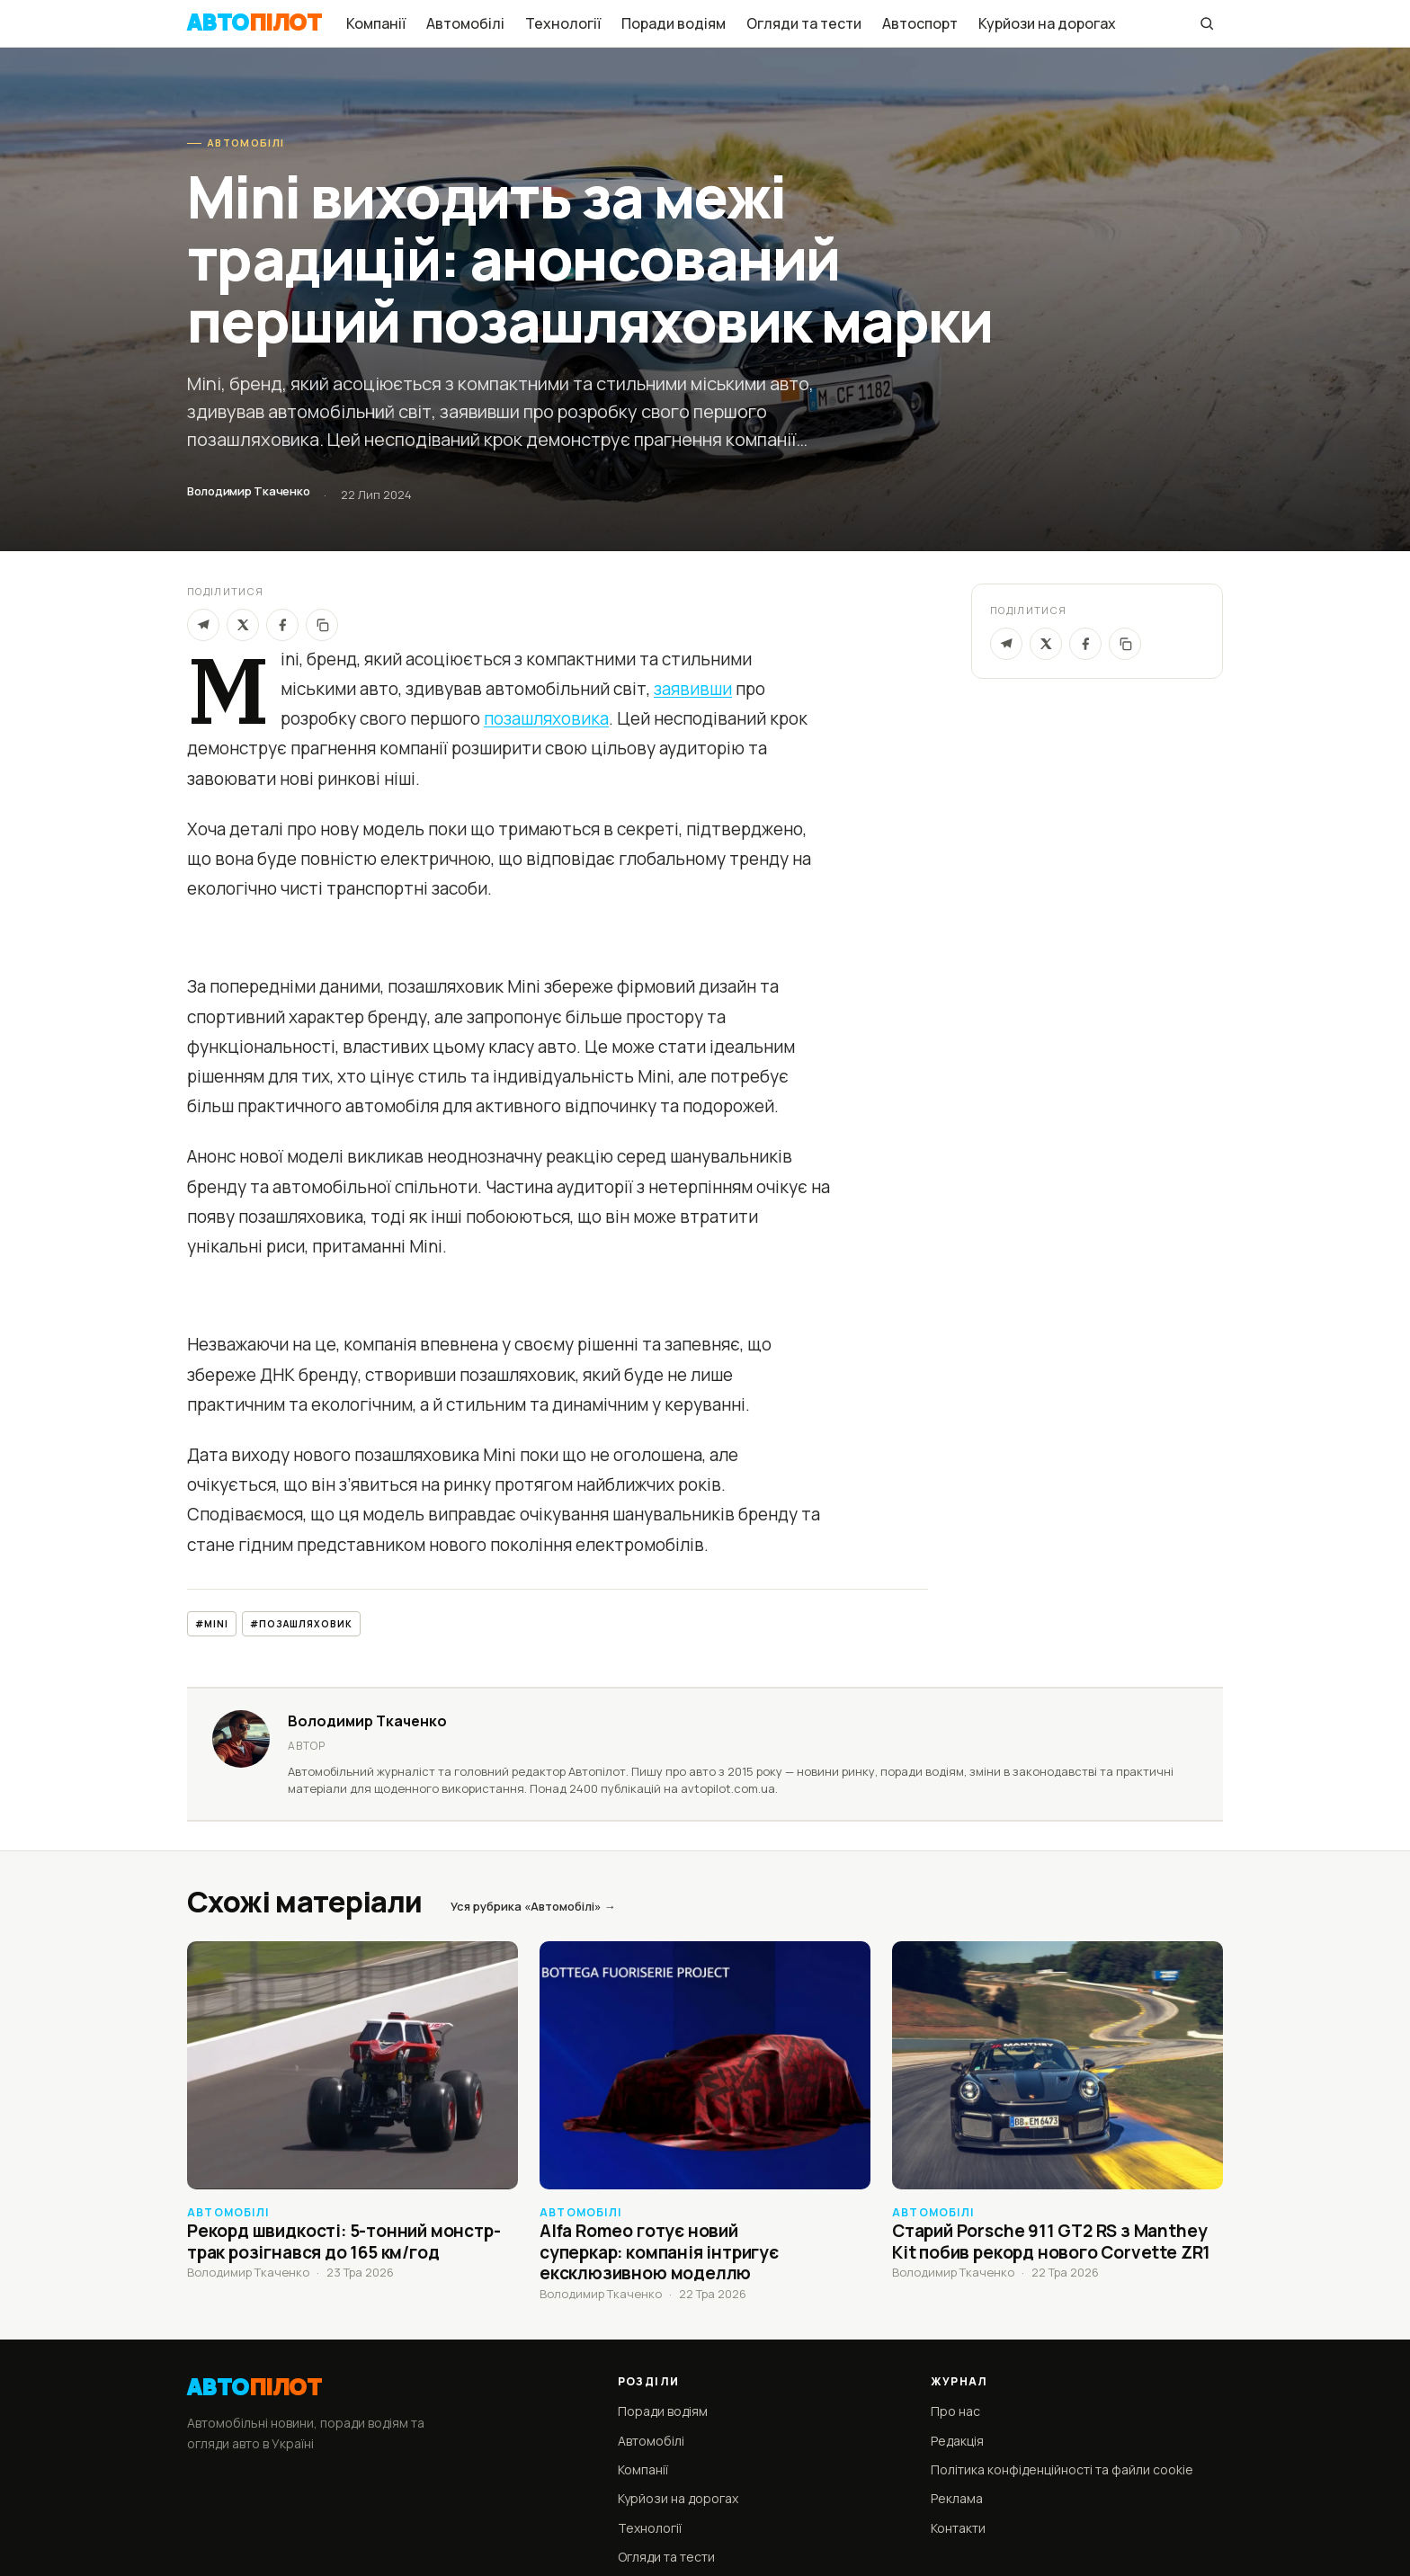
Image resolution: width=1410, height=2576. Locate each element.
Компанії (376, 23)
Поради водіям (673, 23)
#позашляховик (301, 1624)
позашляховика (546, 718)
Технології (563, 23)
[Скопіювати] (322, 625)
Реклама (957, 2498)
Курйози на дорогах (1047, 23)
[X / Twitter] (1046, 644)
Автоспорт (920, 23)
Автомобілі (465, 23)
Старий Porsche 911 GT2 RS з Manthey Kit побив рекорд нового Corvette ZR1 (1051, 2241)
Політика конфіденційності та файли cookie (1062, 2469)
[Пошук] (1207, 23)
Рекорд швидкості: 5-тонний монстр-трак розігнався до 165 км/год (344, 2241)
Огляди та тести (803, 23)
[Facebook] (282, 625)
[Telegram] (203, 625)
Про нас (955, 2411)
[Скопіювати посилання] (1125, 644)
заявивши (693, 688)
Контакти (958, 2527)
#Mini (211, 1624)
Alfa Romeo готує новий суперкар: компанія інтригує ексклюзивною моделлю (659, 2252)
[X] (243, 625)
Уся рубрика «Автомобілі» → (533, 1906)
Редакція (957, 2440)
